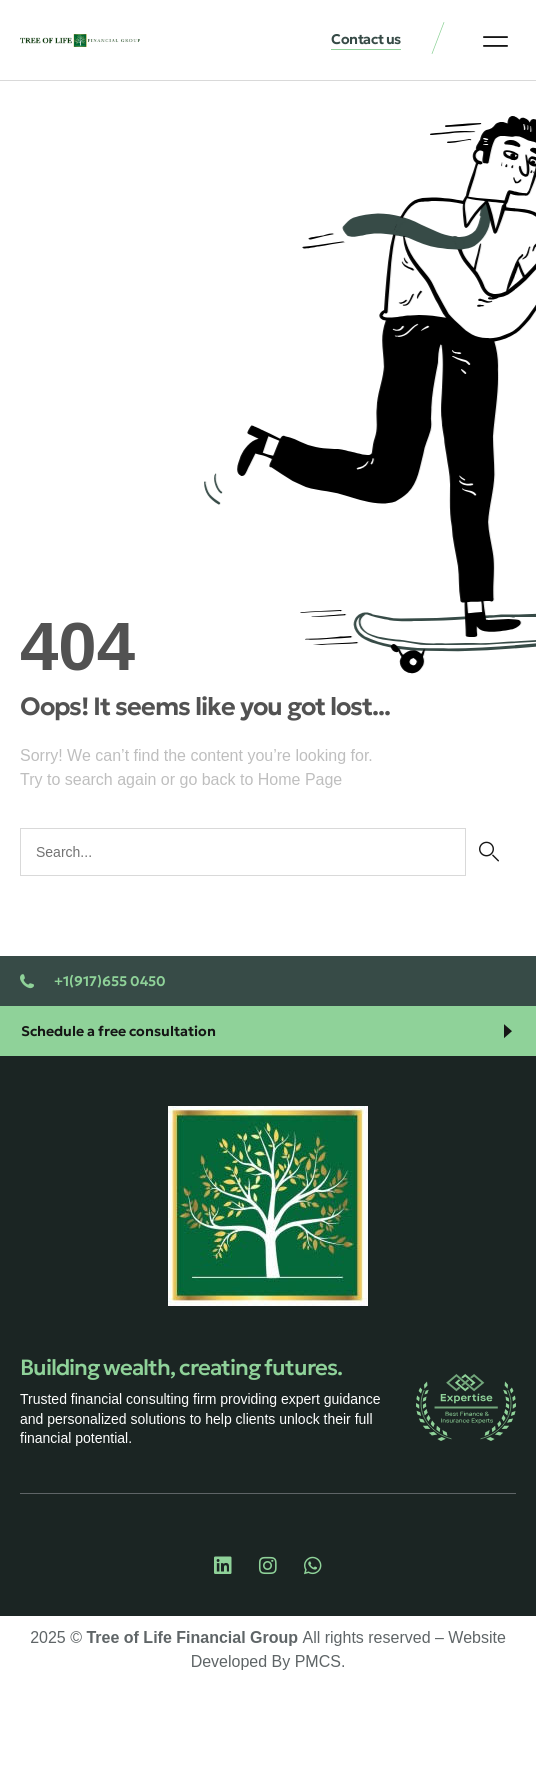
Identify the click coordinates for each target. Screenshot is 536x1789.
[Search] (488, 852)
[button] (495, 41)
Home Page (300, 779)
